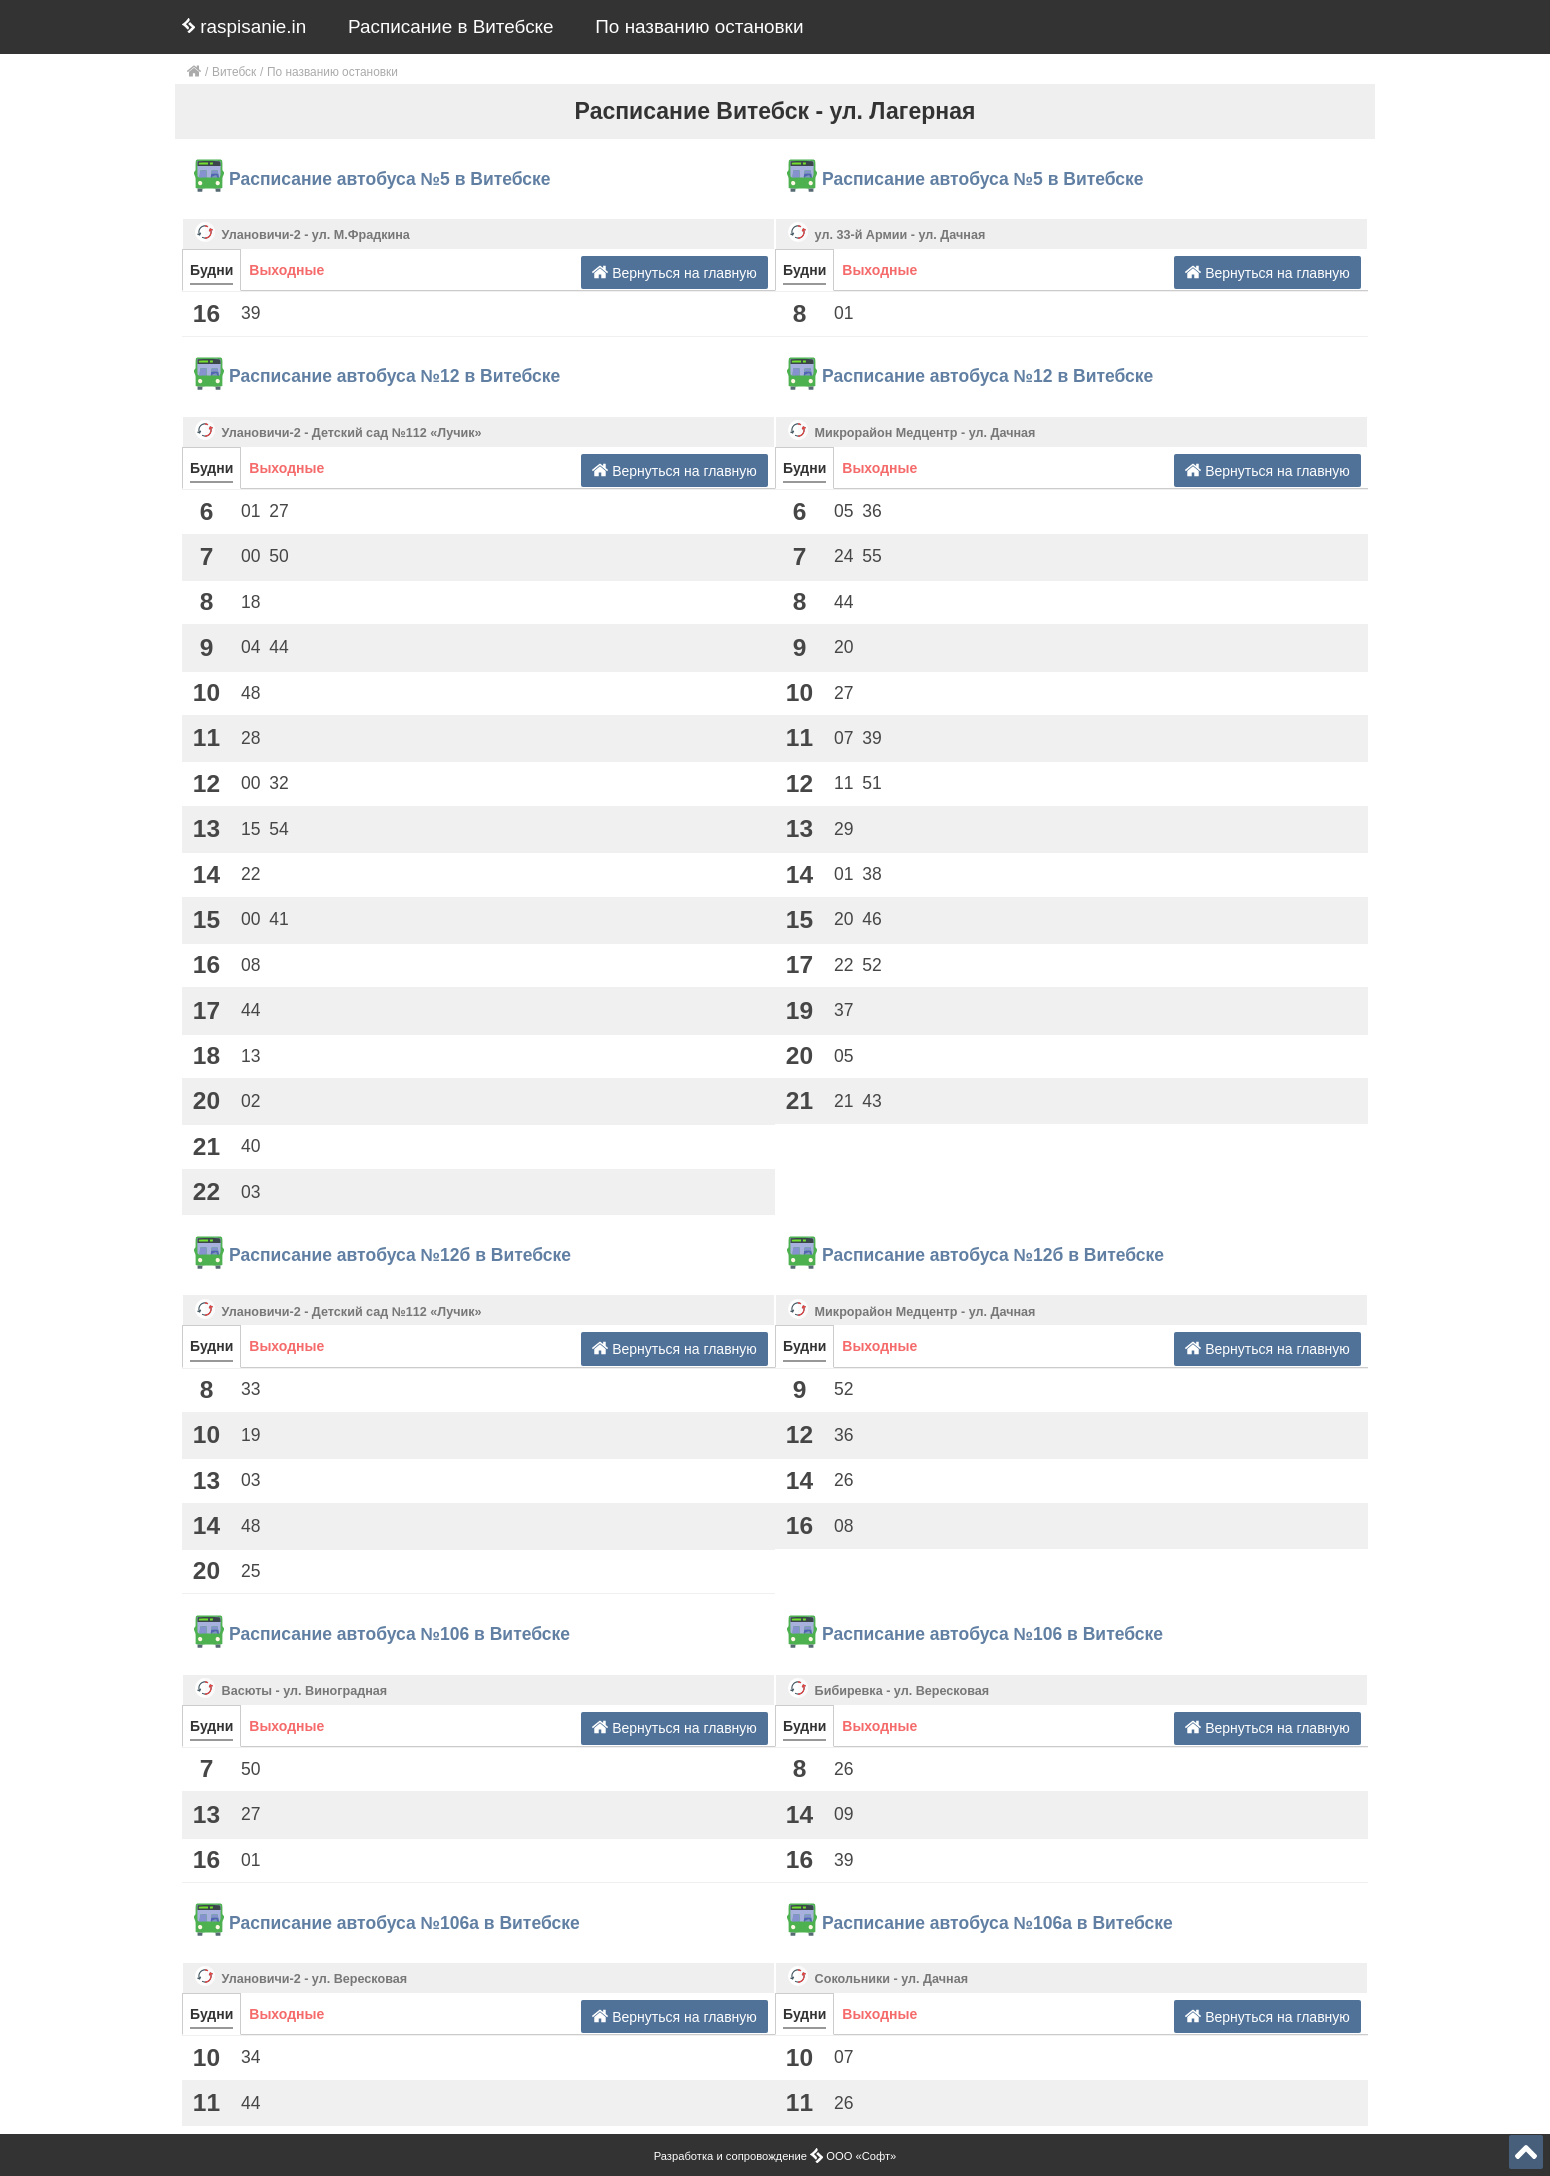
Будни (211, 270)
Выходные (286, 270)
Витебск (234, 72)
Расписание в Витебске (451, 26)
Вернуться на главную (674, 272)
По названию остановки (699, 26)
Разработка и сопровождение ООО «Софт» (775, 2156)
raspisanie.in (244, 26)
